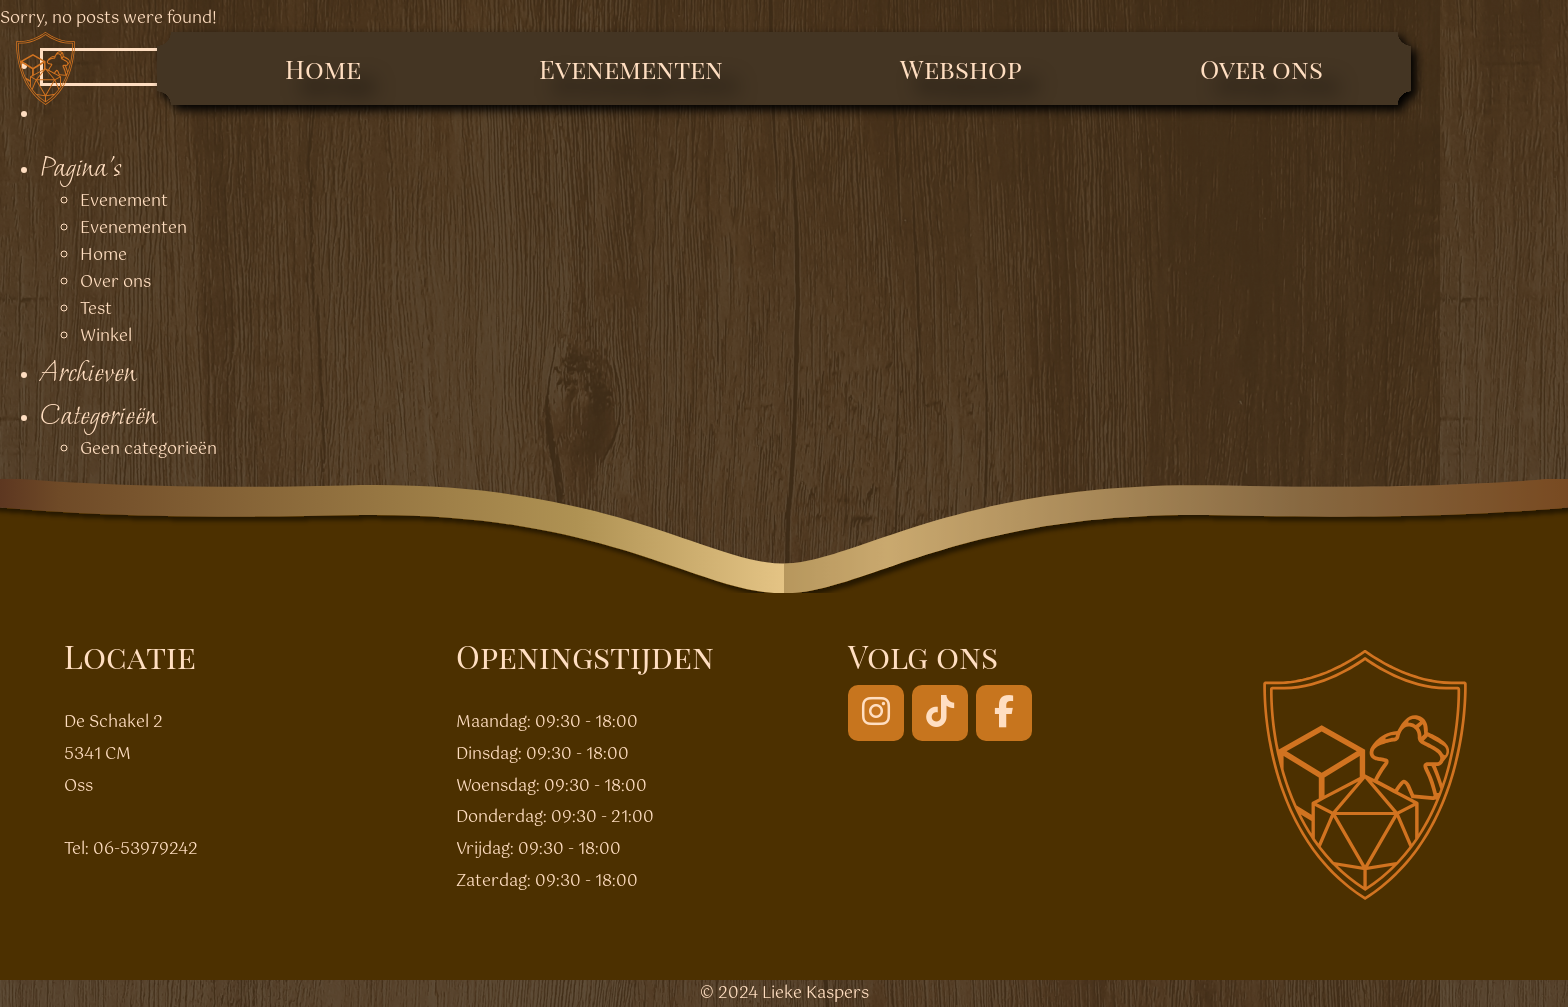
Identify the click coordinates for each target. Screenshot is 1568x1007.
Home (323, 68)
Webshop (961, 68)
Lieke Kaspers (815, 993)
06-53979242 (145, 849)
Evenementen (631, 68)
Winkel (106, 336)
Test (96, 309)
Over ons (1261, 68)
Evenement (124, 201)
